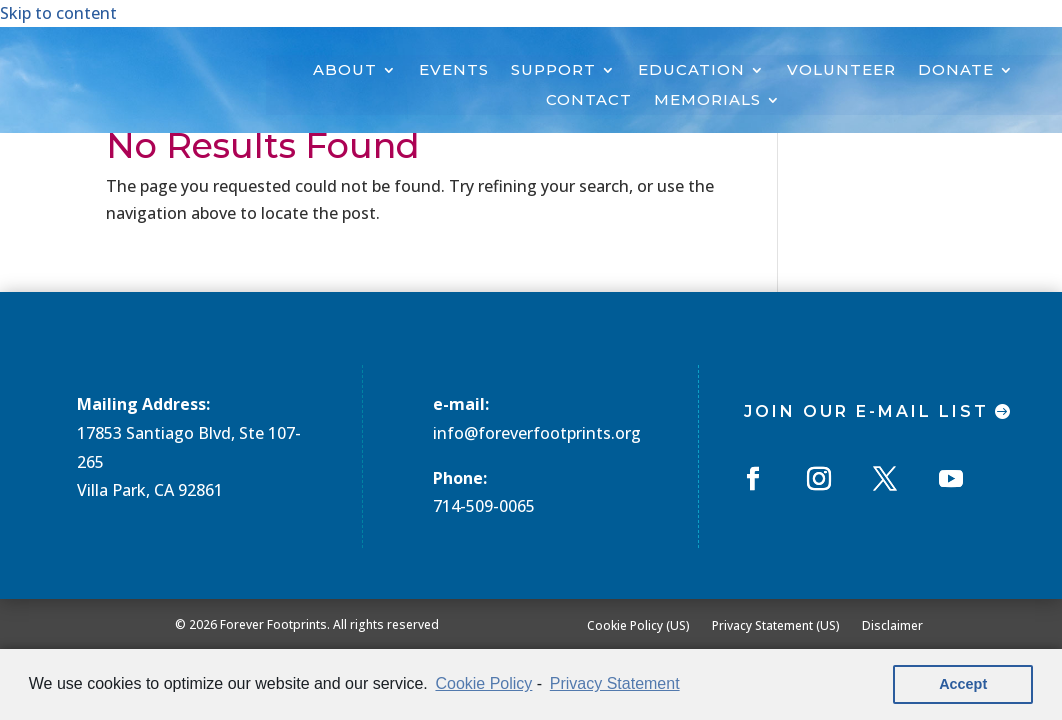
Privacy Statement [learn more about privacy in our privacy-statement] (615, 683)
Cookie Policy (483, 683)
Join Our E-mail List (866, 411)
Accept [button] (963, 684)
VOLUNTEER (841, 71)
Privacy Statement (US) (776, 625)
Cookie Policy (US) (638, 625)
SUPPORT (553, 71)
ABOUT (345, 71)
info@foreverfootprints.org (537, 433)
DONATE (956, 71)
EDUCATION (691, 71)
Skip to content (58, 13)
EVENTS (454, 71)
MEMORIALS (707, 101)
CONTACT (589, 101)
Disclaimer (892, 625)
